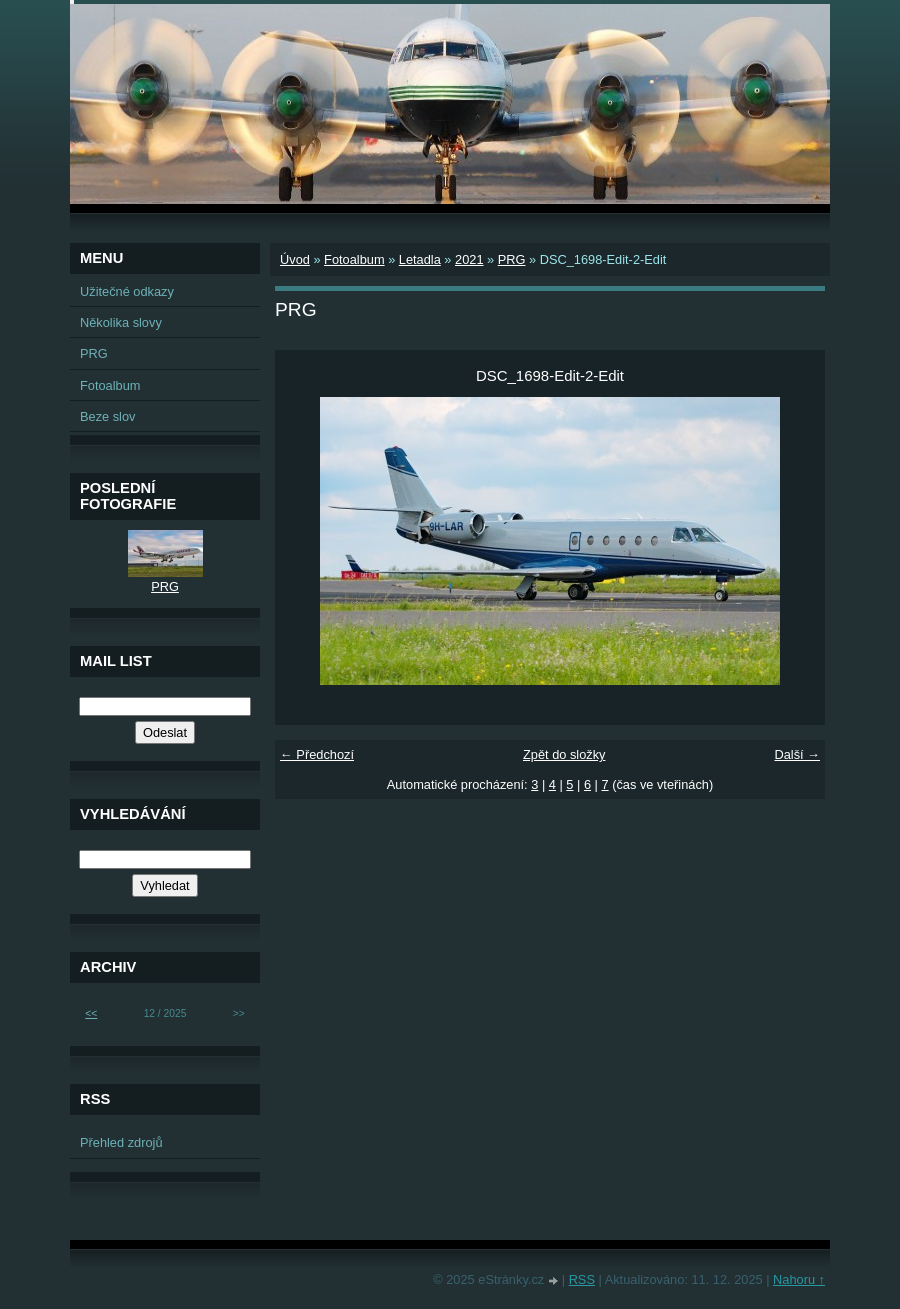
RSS (582, 1279)
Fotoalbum (354, 259)
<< (91, 1013)
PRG (512, 259)
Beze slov (107, 416)
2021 (469, 259)
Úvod (295, 259)
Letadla (420, 259)
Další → (797, 754)
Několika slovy (121, 322)
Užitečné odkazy (127, 291)
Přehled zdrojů (121, 1142)
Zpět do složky (564, 754)
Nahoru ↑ (799, 1279)
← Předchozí (317, 754)
